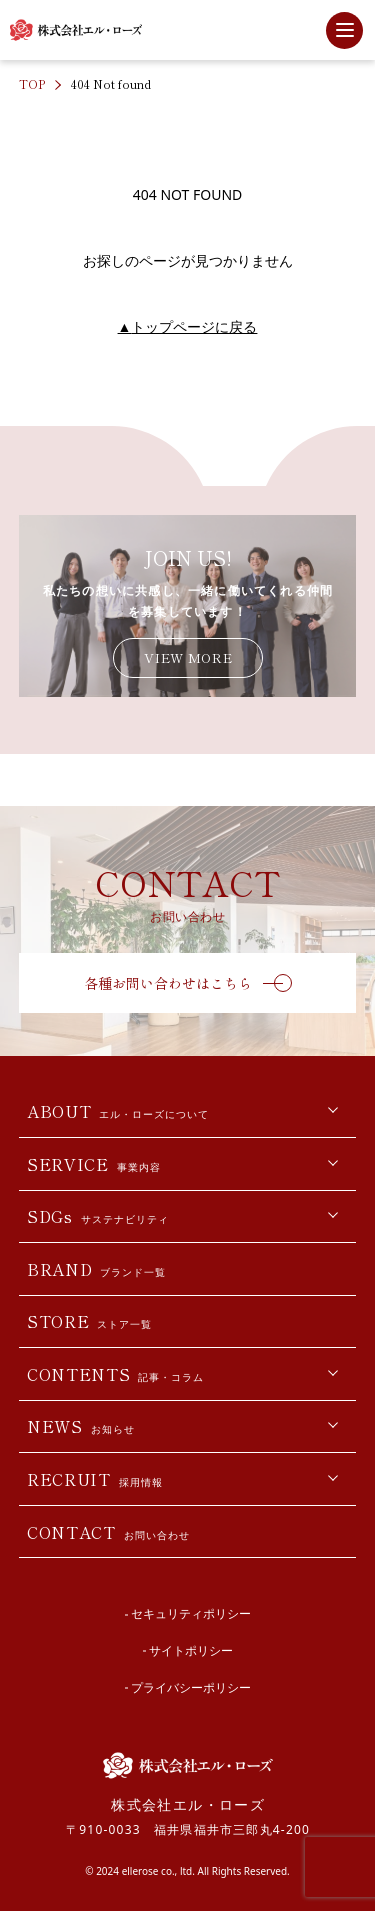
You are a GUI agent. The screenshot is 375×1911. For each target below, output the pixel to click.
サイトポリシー (191, 1650)
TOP (32, 83)
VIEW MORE (188, 657)
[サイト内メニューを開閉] (344, 30)
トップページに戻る (188, 326)
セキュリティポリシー (191, 1613)
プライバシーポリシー (191, 1687)
